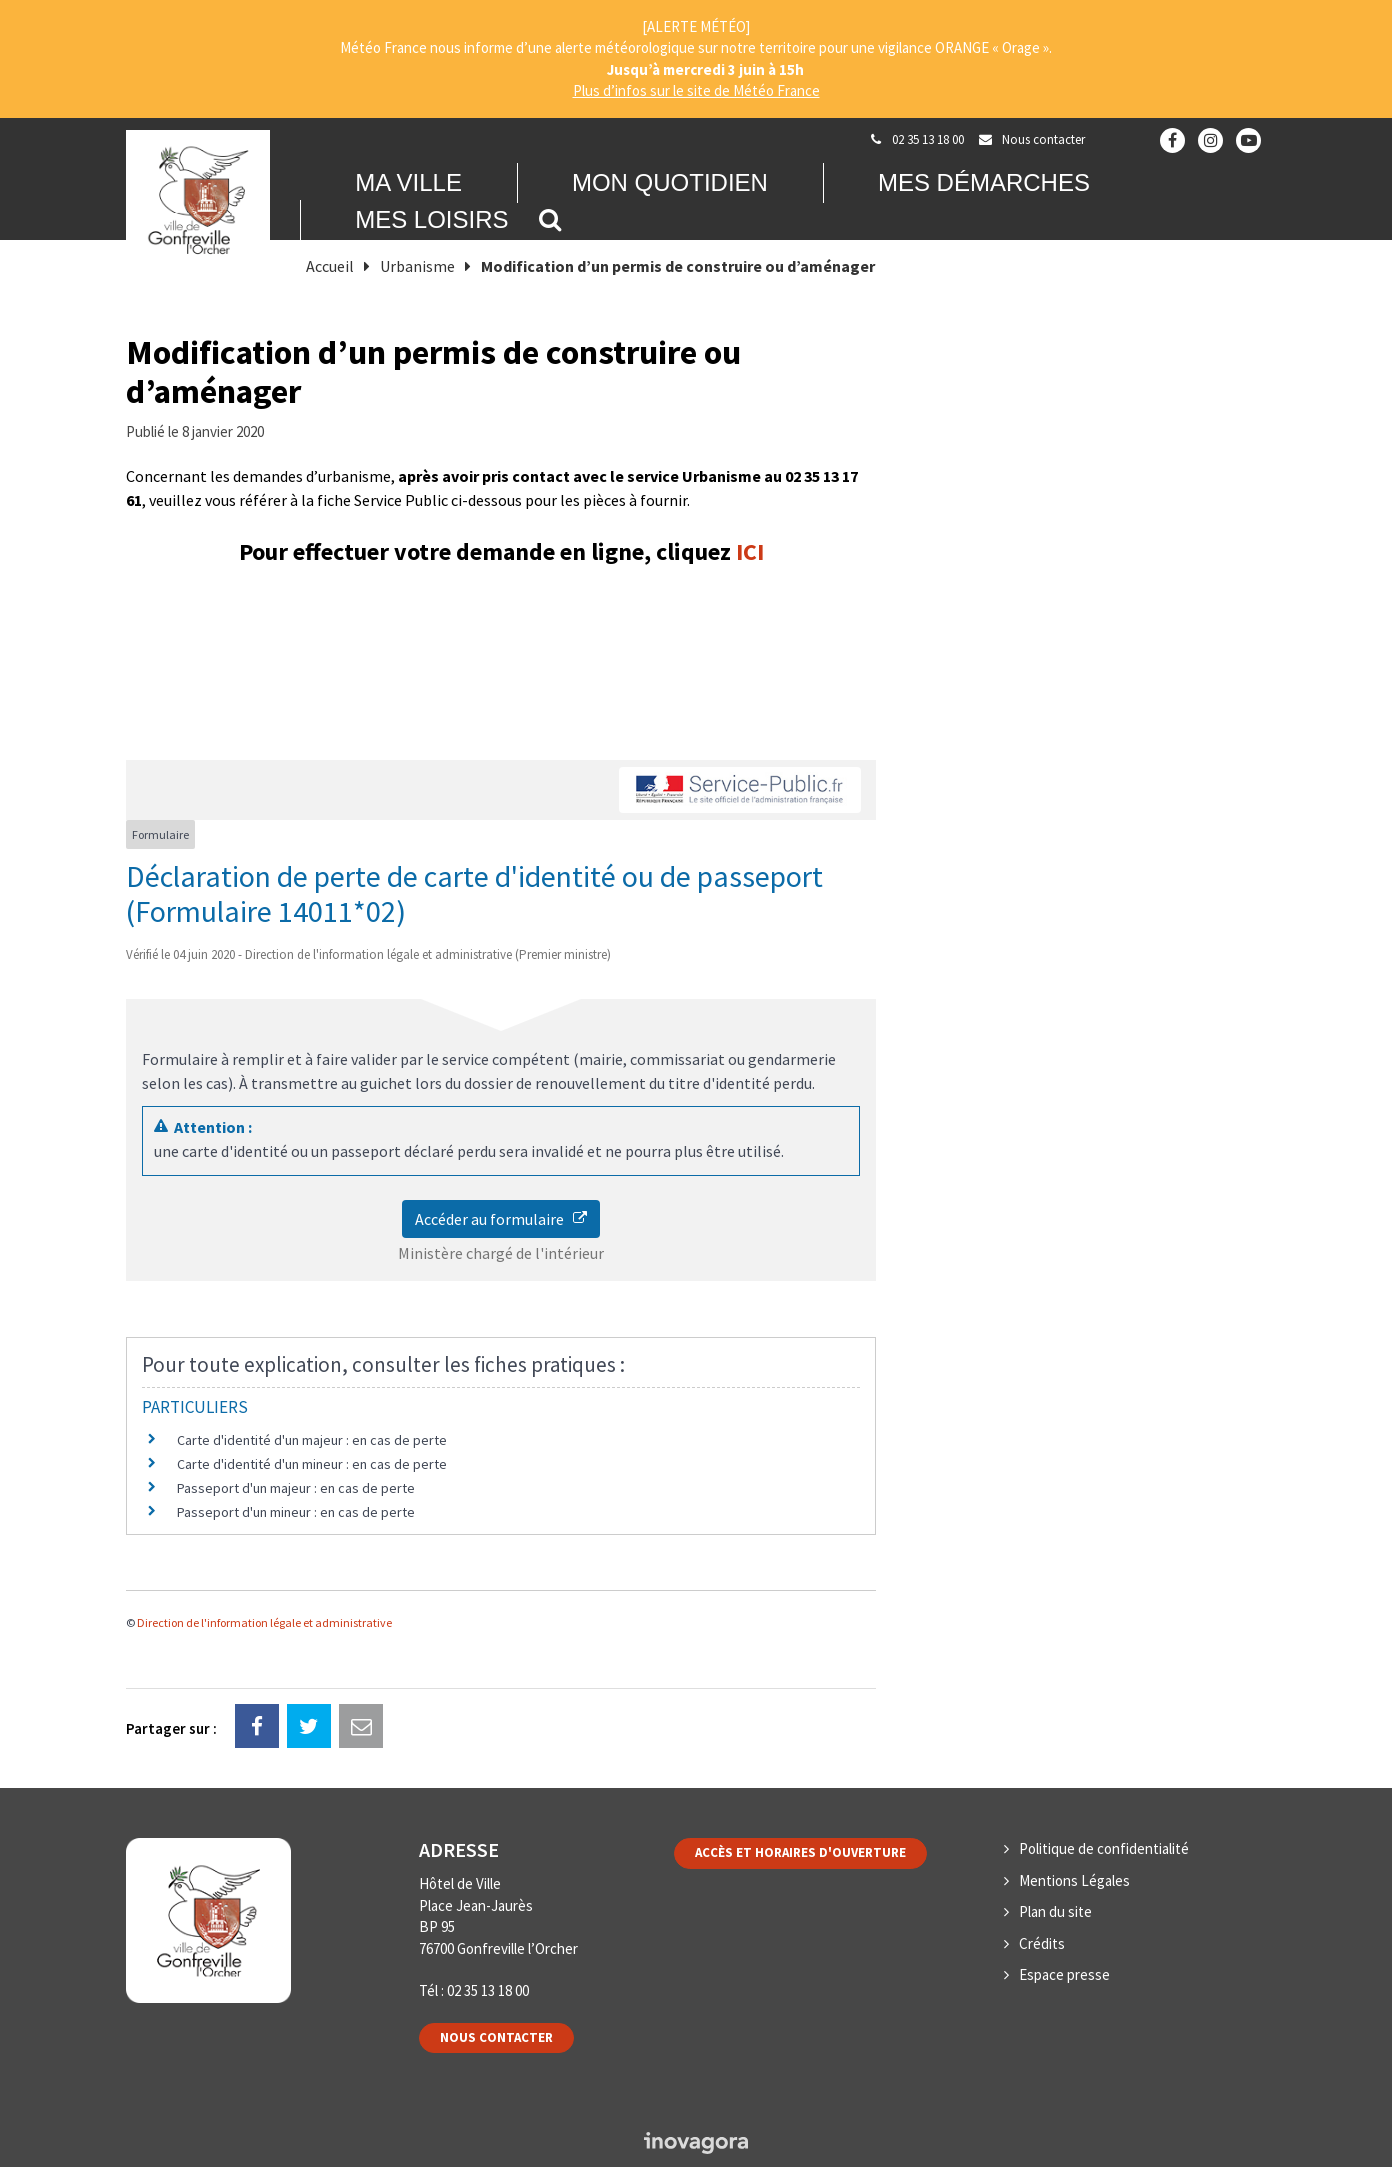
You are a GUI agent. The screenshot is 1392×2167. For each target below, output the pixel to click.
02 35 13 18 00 (488, 1990)
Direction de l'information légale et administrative (264, 1622)
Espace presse (1064, 1974)
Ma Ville (408, 182)
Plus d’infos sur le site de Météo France (696, 90)
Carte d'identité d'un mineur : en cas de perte (312, 1464)
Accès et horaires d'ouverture (800, 1852)
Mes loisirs (431, 219)
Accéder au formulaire (501, 1219)
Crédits (1042, 1943)
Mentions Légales (1074, 1880)
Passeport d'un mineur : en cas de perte (296, 1512)
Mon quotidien (670, 182)
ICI (750, 551)
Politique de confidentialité (1104, 1848)
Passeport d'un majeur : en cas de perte (296, 1488)
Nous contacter (496, 2037)
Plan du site (1055, 1911)
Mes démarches (984, 182)
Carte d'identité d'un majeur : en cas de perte (312, 1440)
